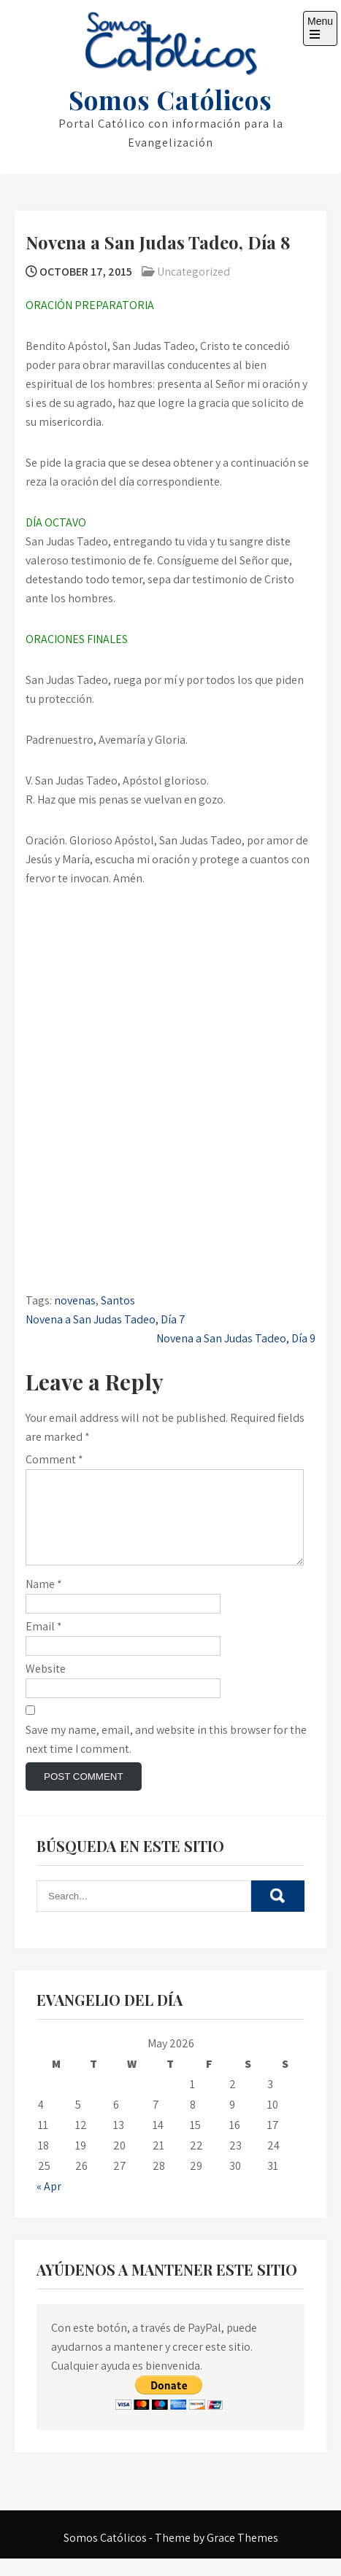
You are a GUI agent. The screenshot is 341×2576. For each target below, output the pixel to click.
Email (44, 1643)
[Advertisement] (170, 983)
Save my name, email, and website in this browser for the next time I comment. (166, 1757)
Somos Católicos (170, 99)
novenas (75, 1300)
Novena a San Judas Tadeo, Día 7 (105, 1319)
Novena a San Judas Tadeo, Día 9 (235, 1338)
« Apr (49, 2203)
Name (44, 1601)
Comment (54, 1459)
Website (46, 1686)
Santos (118, 1300)
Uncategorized (193, 271)
